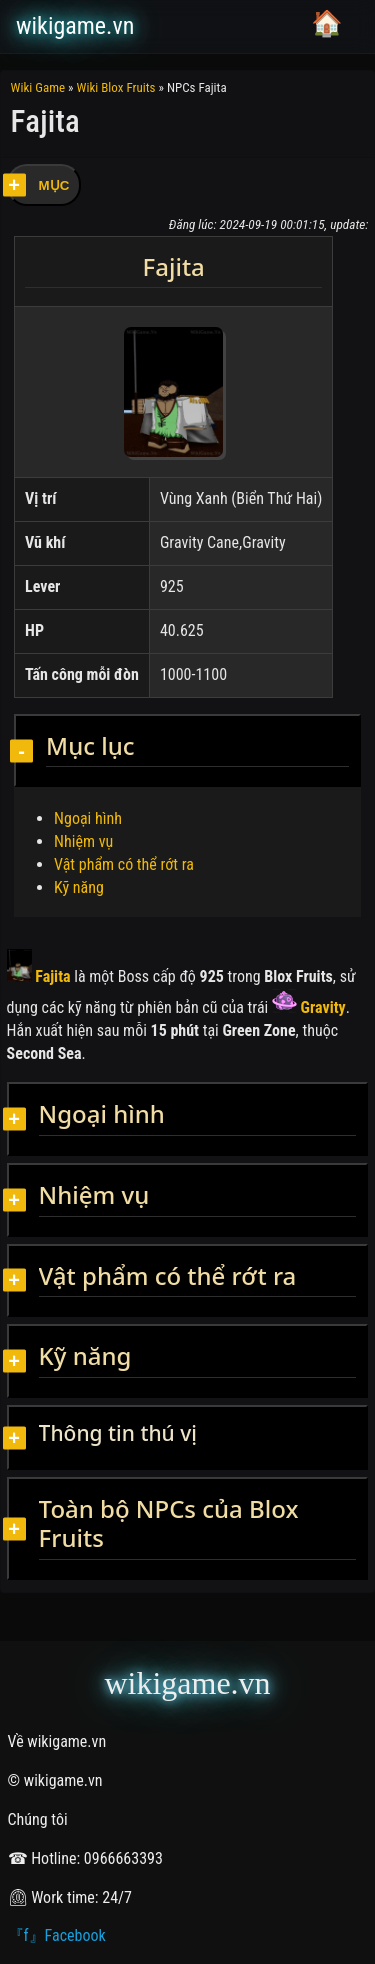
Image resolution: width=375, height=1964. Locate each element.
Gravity (309, 1007)
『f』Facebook (57, 1935)
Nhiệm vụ (83, 841)
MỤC (54, 185)
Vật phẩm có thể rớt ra (124, 864)
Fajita (39, 976)
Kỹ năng (79, 887)
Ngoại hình (88, 818)
